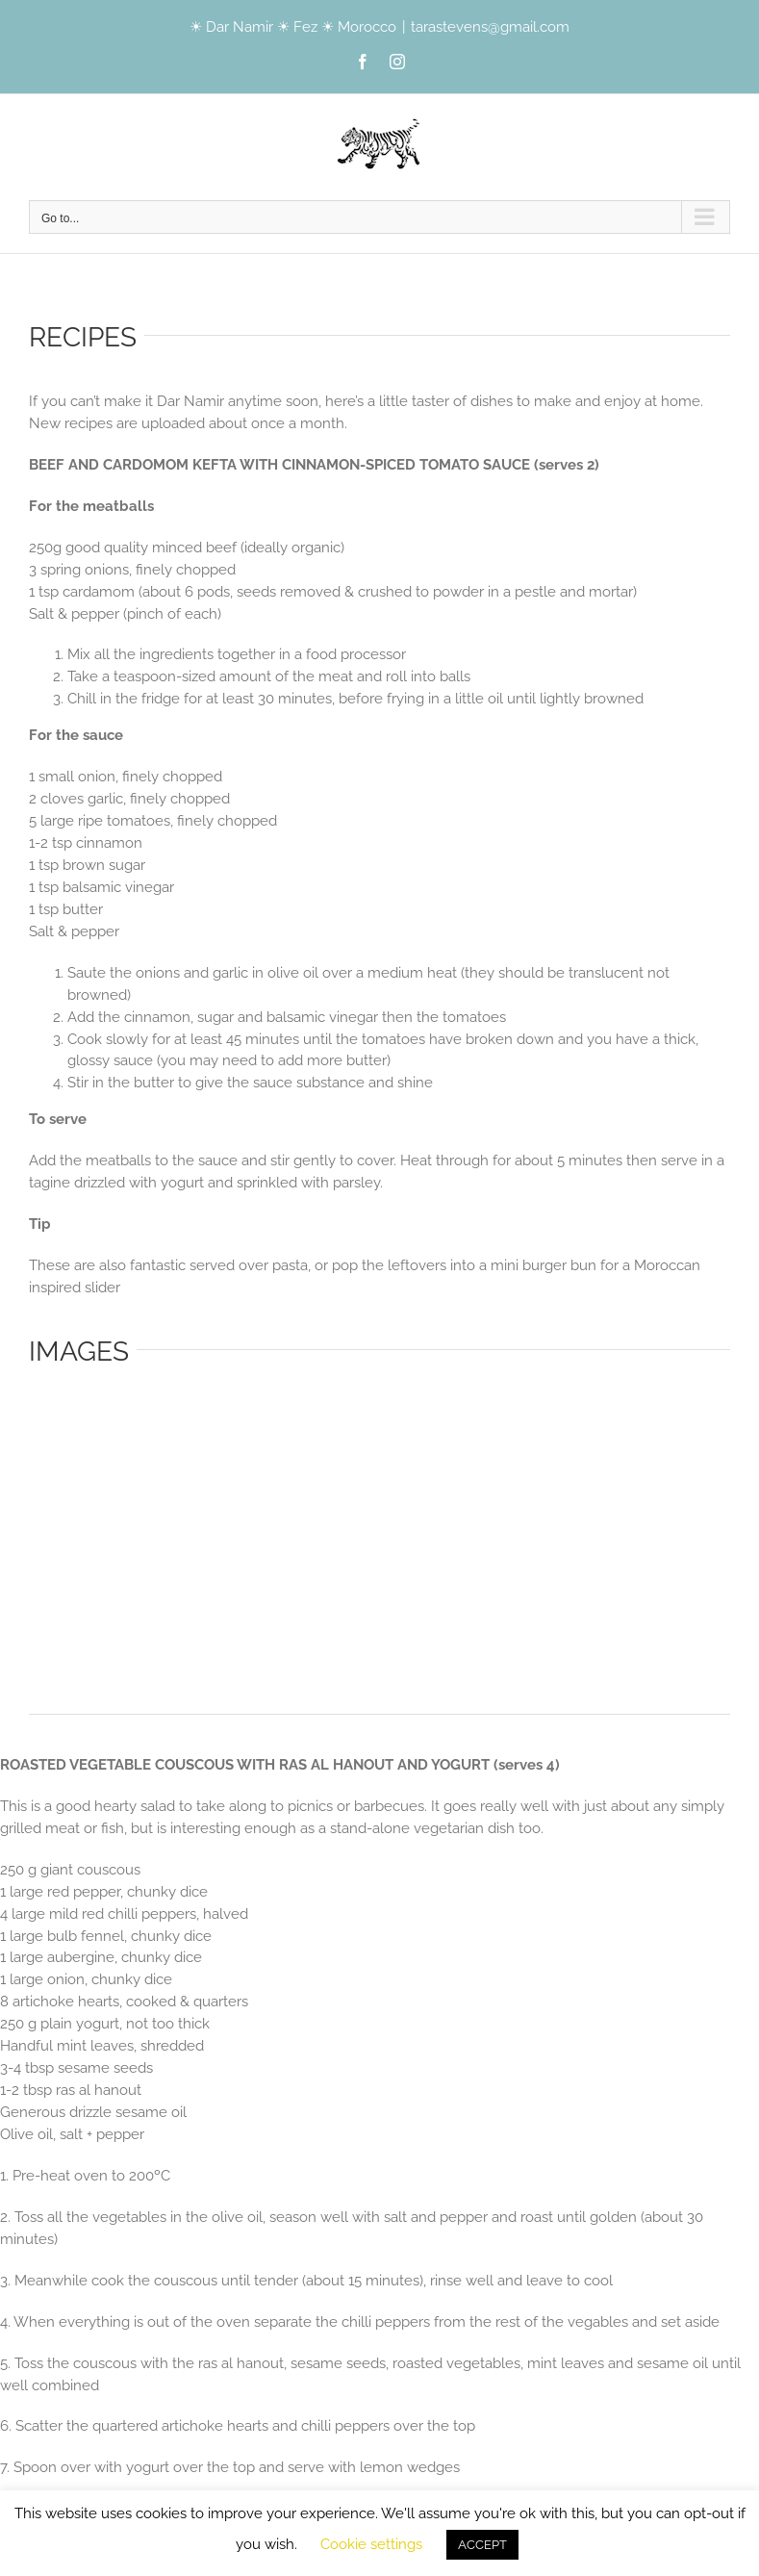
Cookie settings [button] (371, 2544)
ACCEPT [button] (482, 2545)
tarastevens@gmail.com (490, 27)
